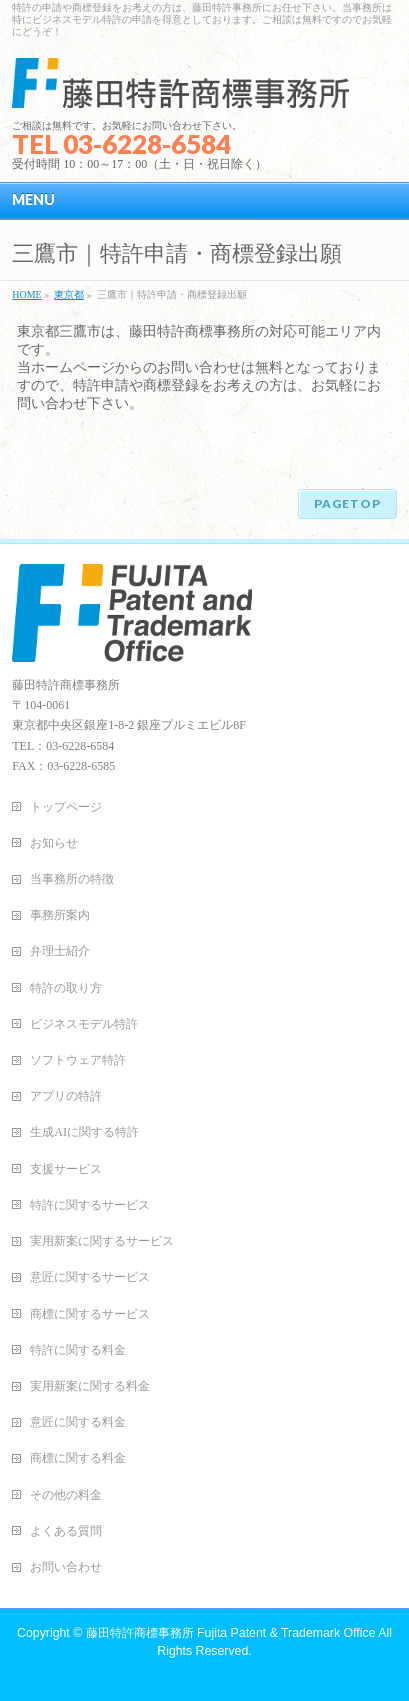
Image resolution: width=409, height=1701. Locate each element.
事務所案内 (60, 915)
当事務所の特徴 (72, 879)
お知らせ (54, 843)
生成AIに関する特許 (84, 1132)
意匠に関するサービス (90, 1277)
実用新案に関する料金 (90, 1386)
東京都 (69, 294)
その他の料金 (66, 1495)
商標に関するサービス (90, 1314)
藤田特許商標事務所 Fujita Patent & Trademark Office (231, 1633)
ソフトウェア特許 (78, 1060)
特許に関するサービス (90, 1205)
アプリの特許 (66, 1096)
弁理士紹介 (60, 951)
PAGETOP (347, 503)
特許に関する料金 (78, 1350)
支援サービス (66, 1169)
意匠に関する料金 (78, 1422)
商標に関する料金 (78, 1458)
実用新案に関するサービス (102, 1241)
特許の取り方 (66, 988)
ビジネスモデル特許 (84, 1024)
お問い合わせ (66, 1567)
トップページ (66, 807)
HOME (26, 294)
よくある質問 (66, 1531)
